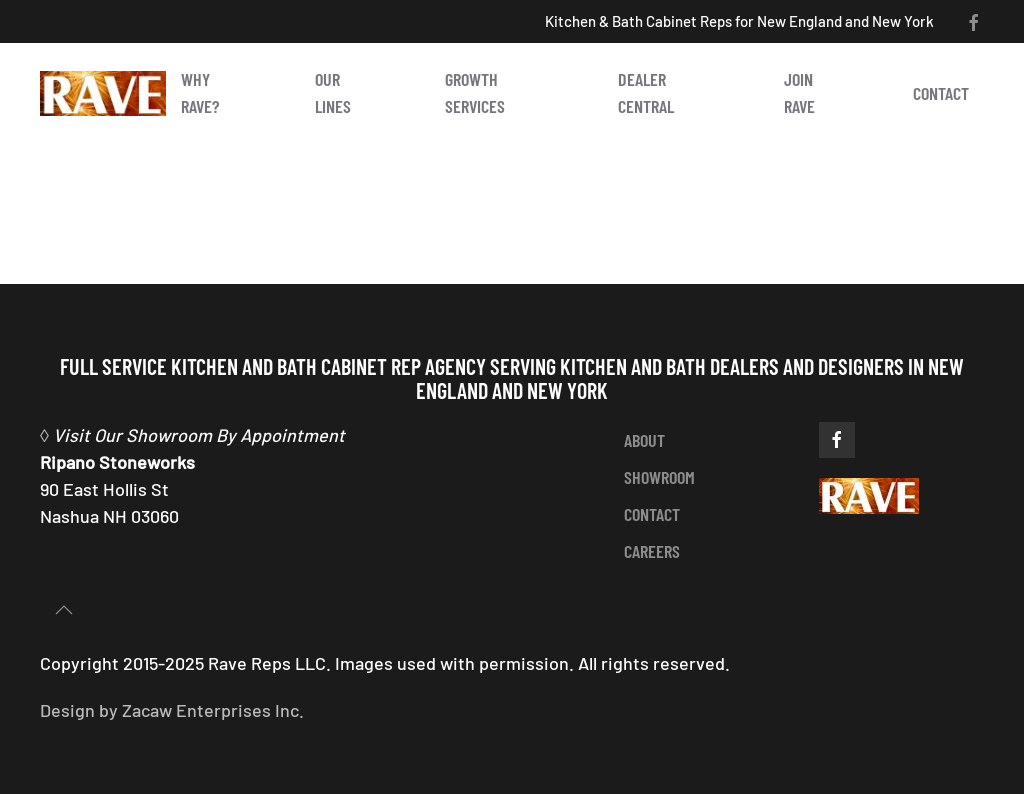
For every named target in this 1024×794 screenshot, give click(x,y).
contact (652, 514)
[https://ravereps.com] (869, 494)
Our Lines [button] (333, 92)
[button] (64, 610)
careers (652, 551)
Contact (941, 93)
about (644, 440)
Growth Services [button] (475, 92)
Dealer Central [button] (646, 92)
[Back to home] (103, 93)
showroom (659, 477)
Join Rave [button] (799, 92)
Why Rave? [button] (200, 92)
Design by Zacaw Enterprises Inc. (172, 710)
